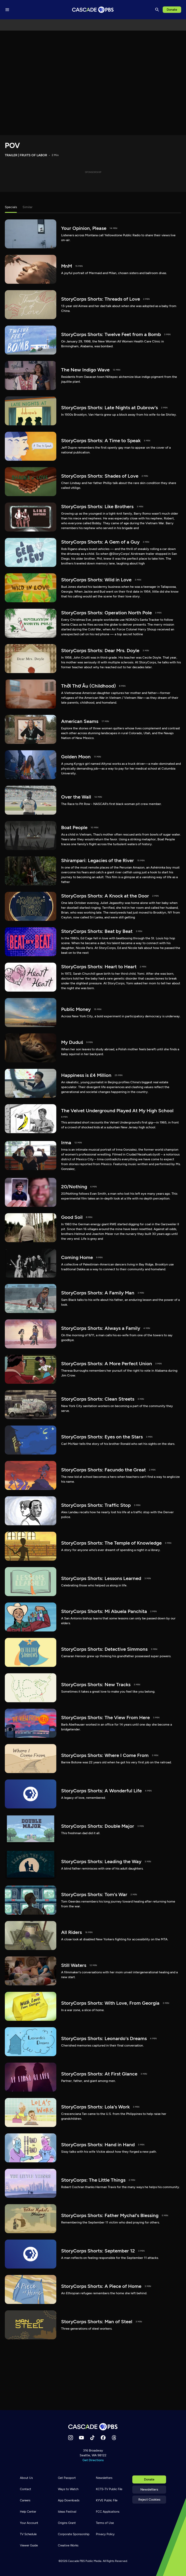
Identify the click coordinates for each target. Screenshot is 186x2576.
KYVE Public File (106, 2500)
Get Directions (93, 2460)
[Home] (93, 2426)
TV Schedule (28, 2534)
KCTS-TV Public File (109, 2489)
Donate (172, 9)
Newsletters (149, 2489)
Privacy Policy (105, 2534)
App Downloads (68, 2500)
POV (12, 145)
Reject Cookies (149, 2499)
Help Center (28, 2511)
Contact (25, 2489)
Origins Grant (67, 2523)
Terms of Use (105, 2523)
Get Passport (67, 2478)
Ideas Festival (67, 2511)
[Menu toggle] (7, 9)
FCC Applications (107, 2511)
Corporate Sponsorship (73, 2534)
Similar (27, 207)
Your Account (29, 2523)
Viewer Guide (29, 2545)
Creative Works (68, 2545)
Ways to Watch (68, 2489)
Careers (25, 2500)
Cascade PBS (76, 2561)
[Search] (157, 9)
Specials (11, 207)
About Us (26, 2478)
